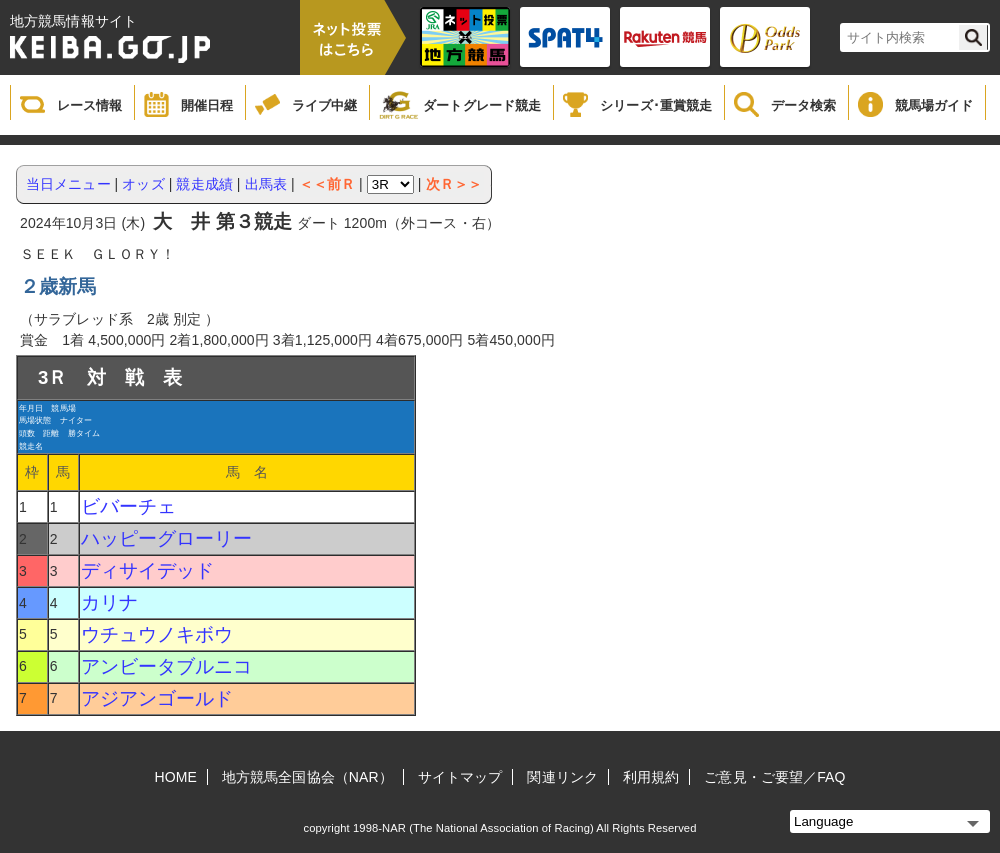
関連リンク (562, 777)
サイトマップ (460, 777)
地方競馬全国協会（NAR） (307, 777)
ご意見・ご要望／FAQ (774, 777)
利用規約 (651, 777)
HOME (176, 777)
